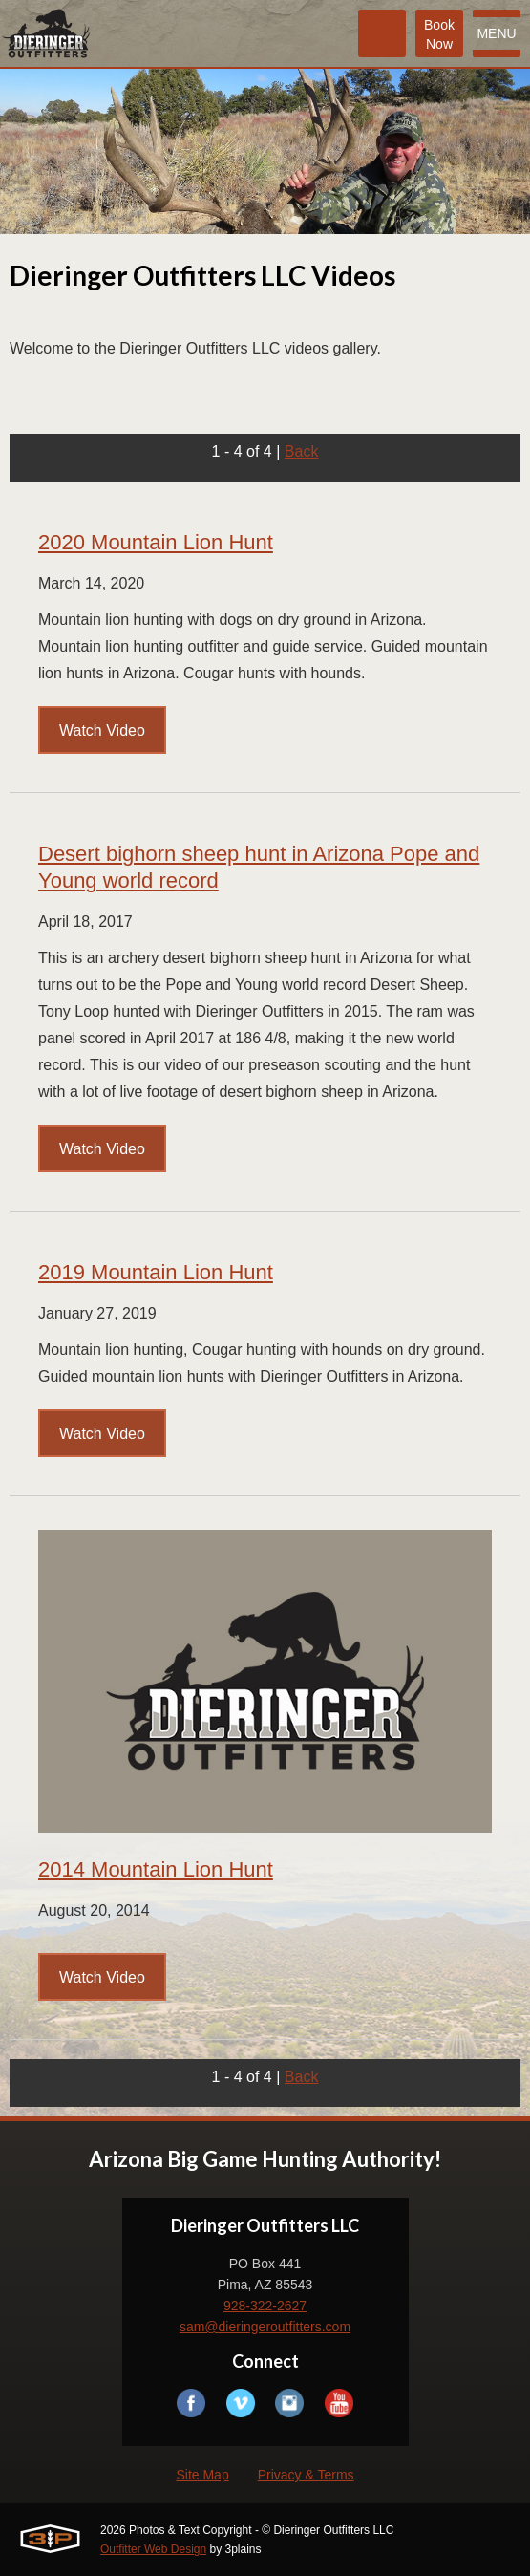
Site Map (202, 2474)
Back (302, 451)
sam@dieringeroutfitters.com (265, 2326)
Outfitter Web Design (153, 2549)
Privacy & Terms (306, 2474)
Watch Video (102, 730)
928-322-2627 (265, 2305)
